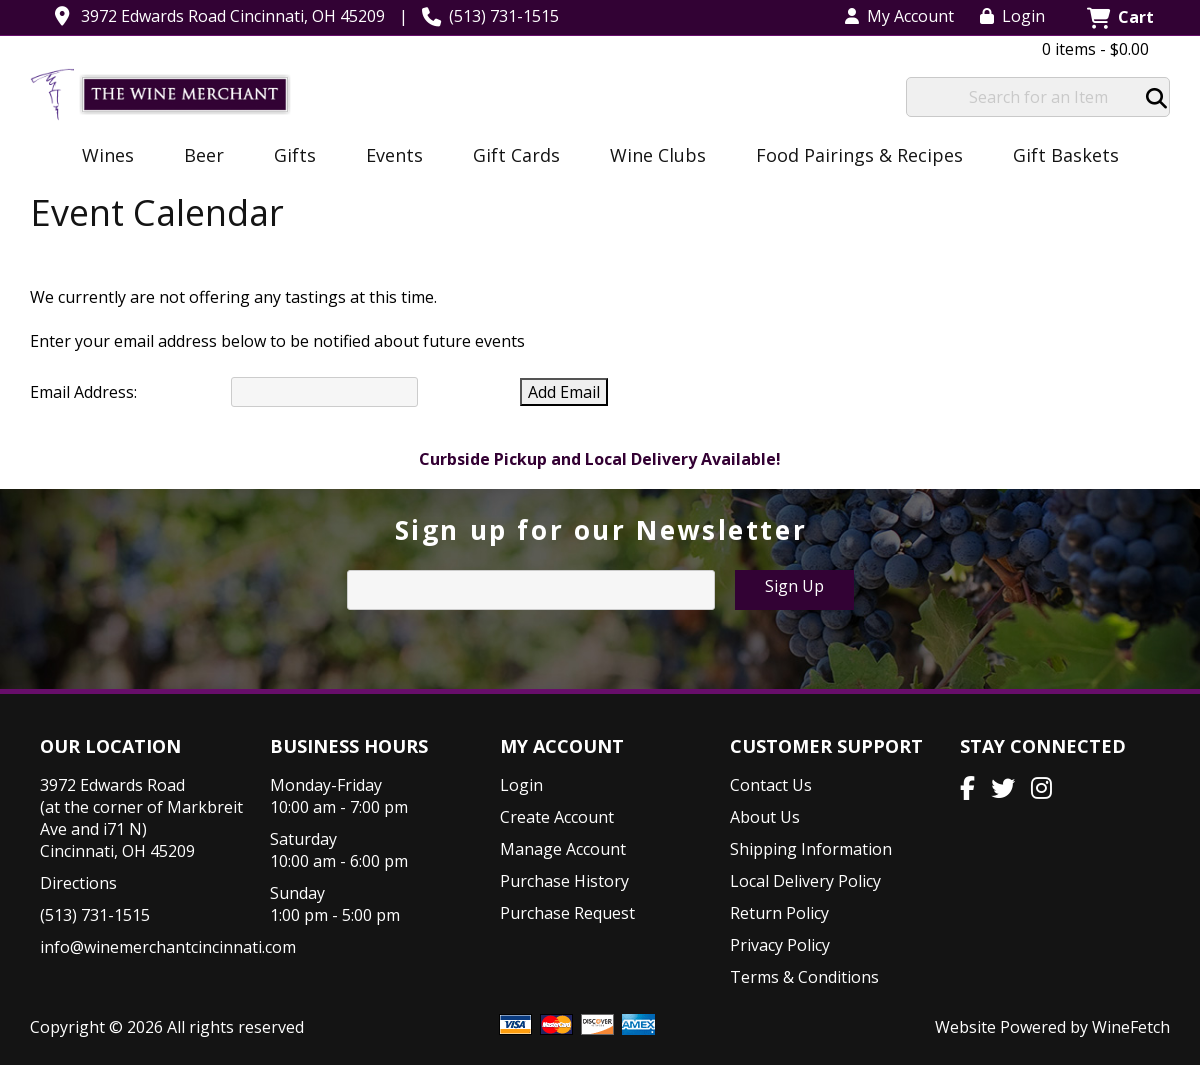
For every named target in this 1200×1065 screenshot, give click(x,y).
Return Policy (779, 913)
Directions (78, 883)
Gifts (288, 157)
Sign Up (794, 586)
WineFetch (1131, 1027)
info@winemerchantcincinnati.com (168, 947)
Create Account (557, 817)
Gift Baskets (1066, 155)
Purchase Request (567, 913)
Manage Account (563, 849)
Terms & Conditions (804, 977)
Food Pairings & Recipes (859, 155)
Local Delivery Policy (805, 881)
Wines (101, 157)
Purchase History (564, 881)
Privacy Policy (780, 945)
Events (388, 157)
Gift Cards (516, 155)
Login (1012, 16)
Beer (197, 157)
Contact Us (771, 785)
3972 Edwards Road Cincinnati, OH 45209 (233, 16)
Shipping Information (811, 849)
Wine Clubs (651, 157)
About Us (765, 817)
